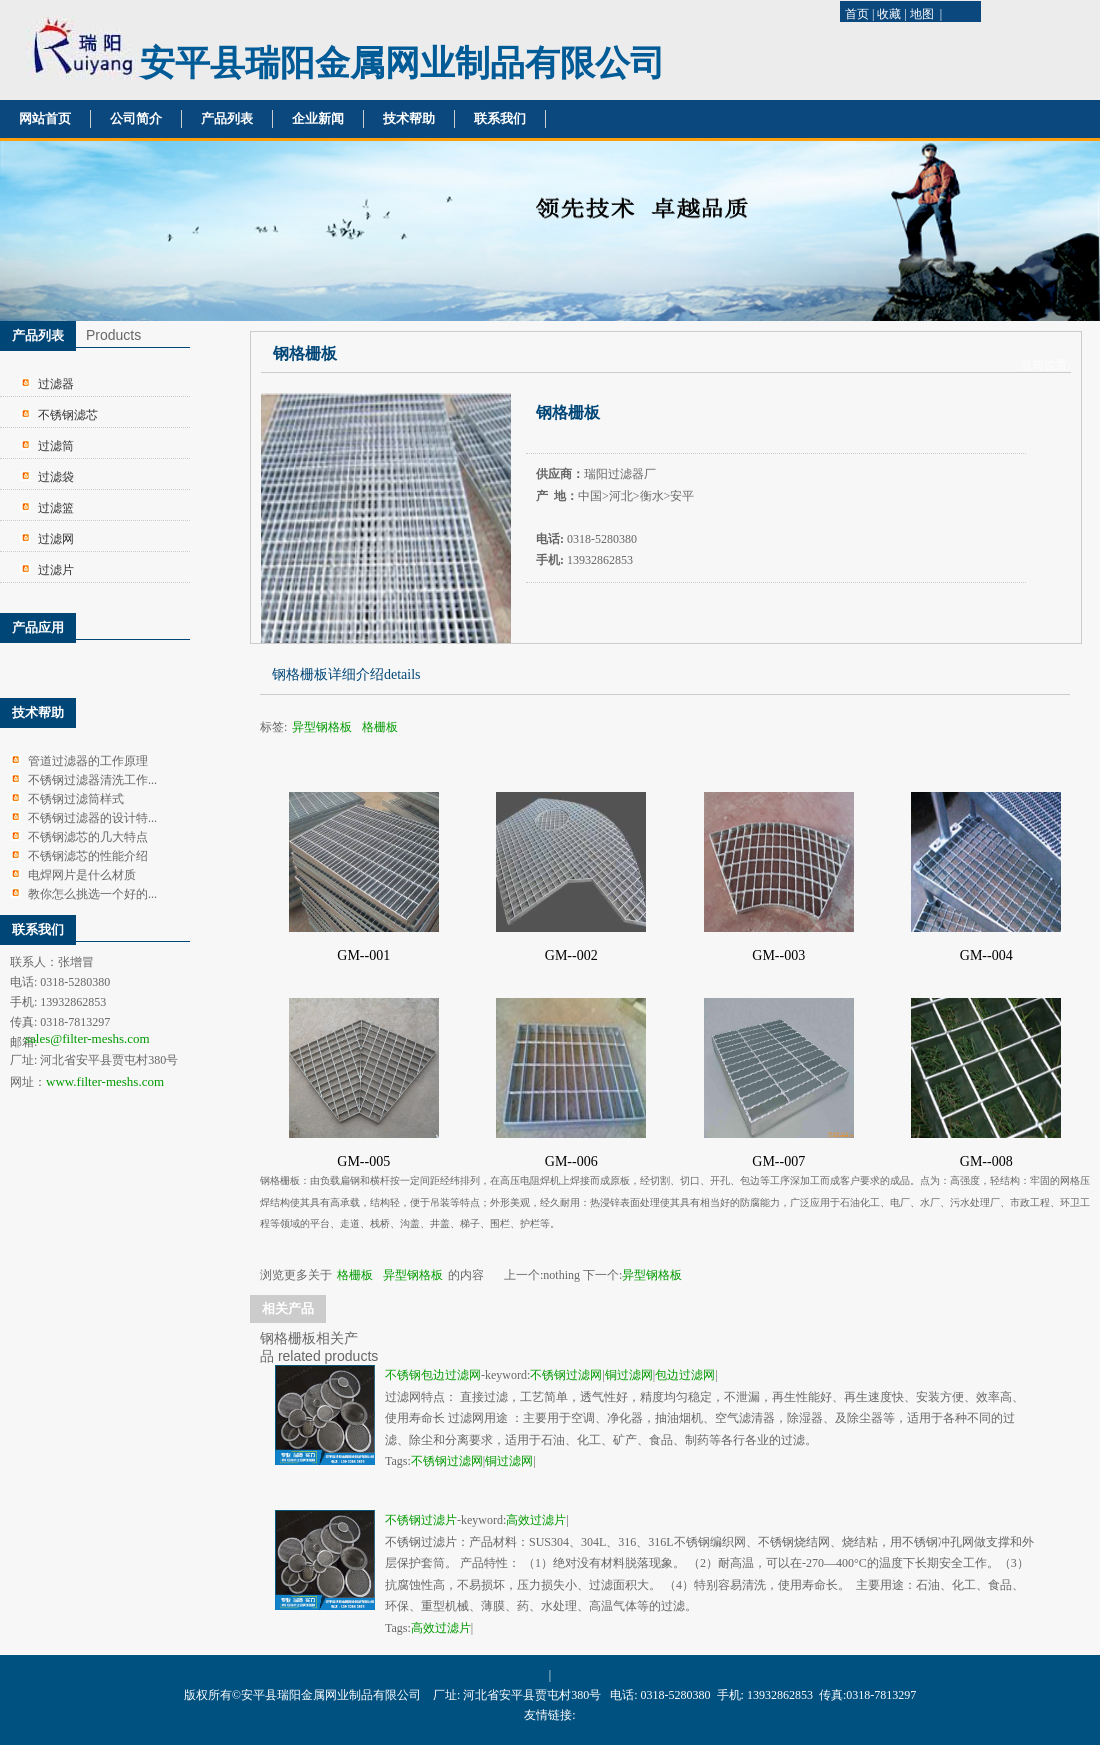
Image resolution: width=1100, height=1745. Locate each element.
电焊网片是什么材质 (82, 875)
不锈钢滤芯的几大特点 (88, 837)
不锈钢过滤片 (421, 1520)
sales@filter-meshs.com (87, 1038)
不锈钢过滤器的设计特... (92, 818)
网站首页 (45, 118)
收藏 (889, 14)
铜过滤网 (629, 1375)
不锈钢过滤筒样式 (76, 799)
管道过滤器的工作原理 (88, 761)
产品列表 (227, 118)
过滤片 (56, 570)
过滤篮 (56, 508)
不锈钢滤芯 (68, 415)
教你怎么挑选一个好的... (92, 894)
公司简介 (136, 118)
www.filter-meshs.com (105, 1081)
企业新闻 (318, 118)
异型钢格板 (322, 727)
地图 (922, 14)
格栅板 (380, 727)
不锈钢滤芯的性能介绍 (88, 856)
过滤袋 (56, 477)
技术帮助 (409, 118)
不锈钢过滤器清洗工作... (92, 780)
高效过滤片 (536, 1520)
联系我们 (500, 118)
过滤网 (56, 539)
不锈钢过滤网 (566, 1375)
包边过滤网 (685, 1375)
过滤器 (56, 384)
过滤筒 (56, 446)
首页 (857, 14)
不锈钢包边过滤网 (433, 1375)
